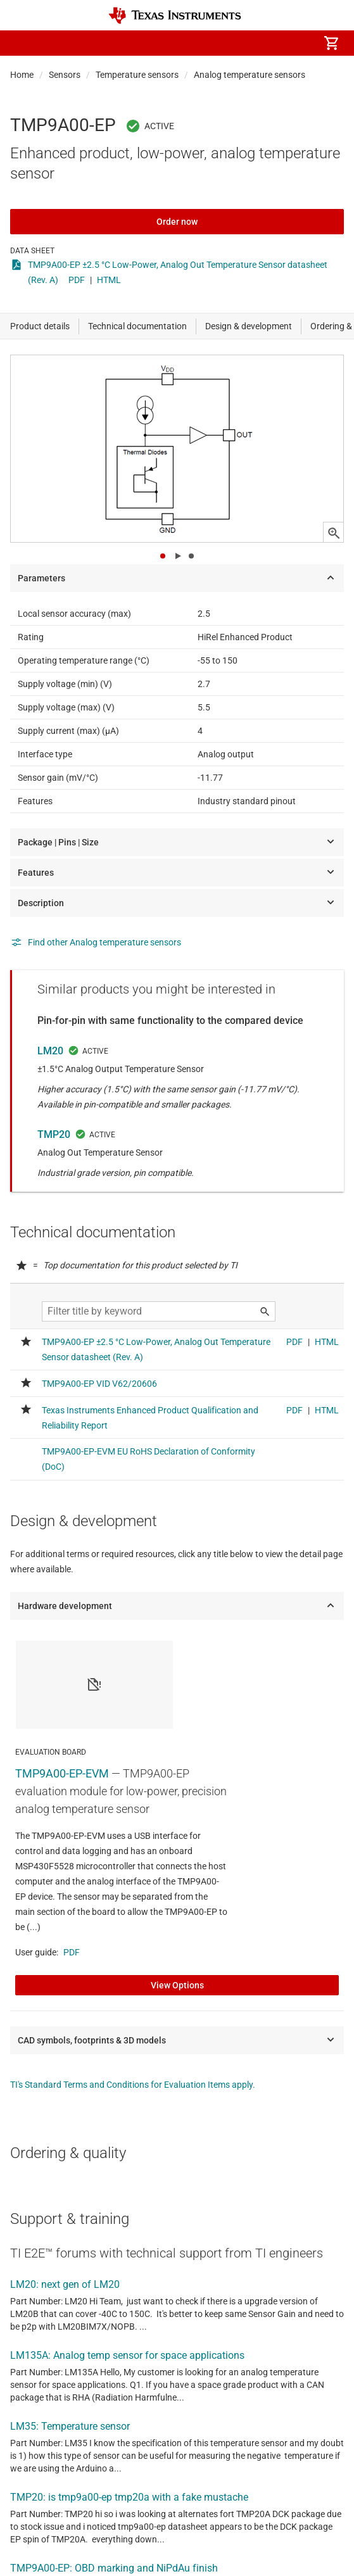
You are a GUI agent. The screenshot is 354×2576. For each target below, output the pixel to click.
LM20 (50, 1051)
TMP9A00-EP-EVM (62, 1773)
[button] (23, 43)
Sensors (64, 75)
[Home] (174, 15)
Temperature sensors (137, 75)
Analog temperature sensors (249, 75)
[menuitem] (225, 43)
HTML (109, 280)
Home (22, 75)
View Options (177, 1985)
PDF (76, 280)
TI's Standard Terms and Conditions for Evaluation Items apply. (132, 2085)
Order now (177, 222)
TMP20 (53, 1134)
